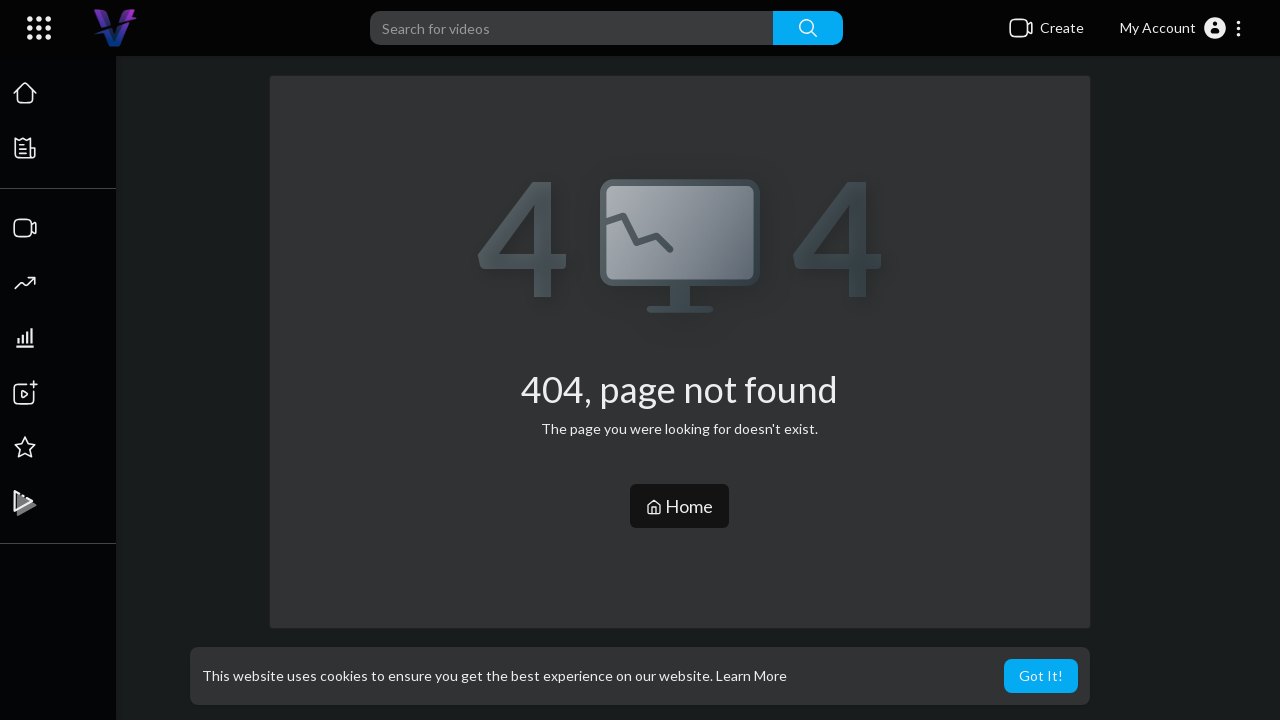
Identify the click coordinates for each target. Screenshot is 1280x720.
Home (680, 506)
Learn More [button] (751, 675)
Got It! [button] (1041, 675)
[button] (1181, 28)
